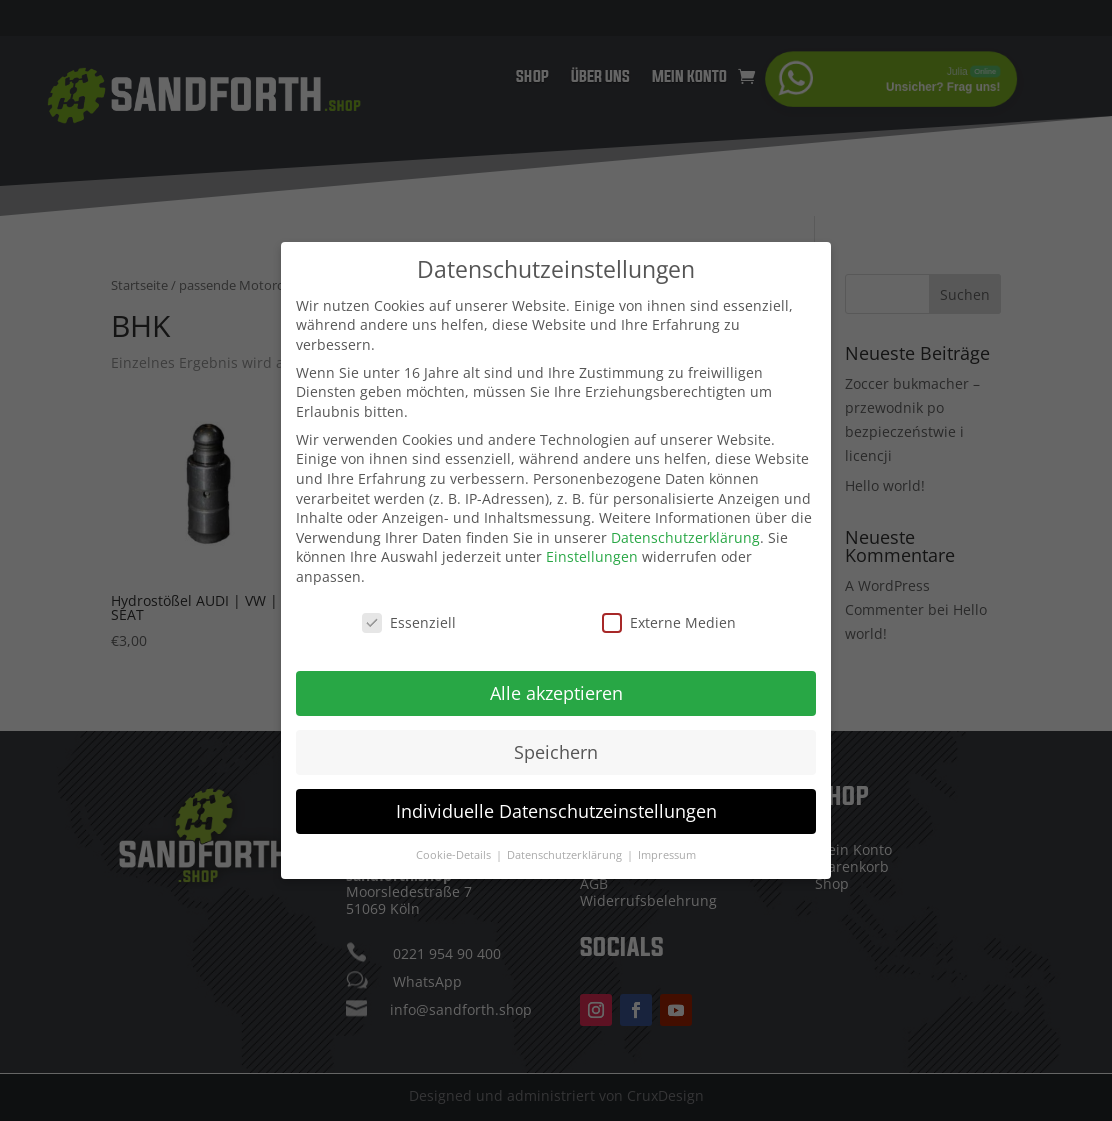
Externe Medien (669, 615)
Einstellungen (592, 550)
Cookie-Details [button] (455, 848)
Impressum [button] (667, 848)
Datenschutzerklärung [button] (566, 848)
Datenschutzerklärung (685, 530)
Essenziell (409, 615)
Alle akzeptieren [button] (556, 686)
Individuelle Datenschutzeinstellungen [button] (556, 804)
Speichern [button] (556, 745)
